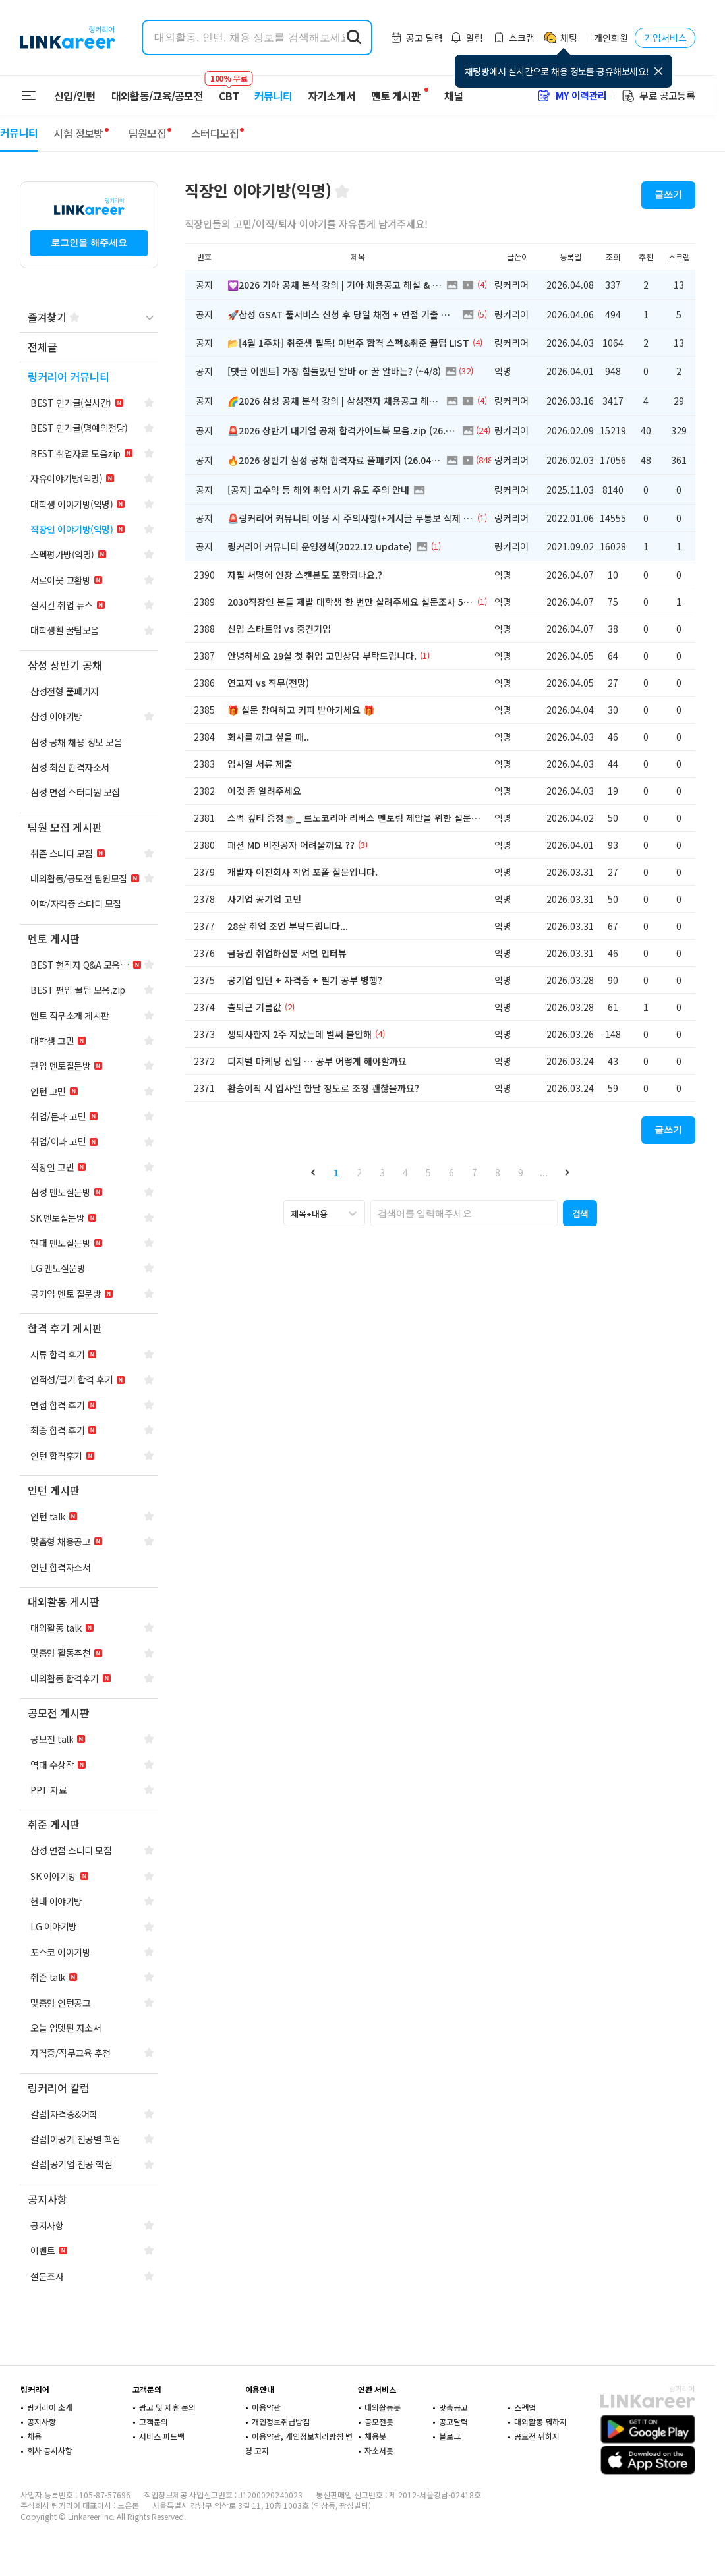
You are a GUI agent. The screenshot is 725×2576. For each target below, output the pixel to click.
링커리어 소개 (49, 2407)
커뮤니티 (273, 95)
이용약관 (266, 2407)
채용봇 (375, 2436)
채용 (34, 2436)
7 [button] (474, 1172)
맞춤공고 (453, 2407)
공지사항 (41, 2421)
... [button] (544, 1172)
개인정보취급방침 (281, 2421)
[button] (313, 1172)
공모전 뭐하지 (537, 2436)
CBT (229, 89)
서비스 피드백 (162, 2436)
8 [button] (497, 1172)
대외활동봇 (382, 2407)
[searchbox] (464, 1213)
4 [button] (405, 1172)
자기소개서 (331, 95)
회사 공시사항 (49, 2450)
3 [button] (382, 1172)
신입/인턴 (75, 95)
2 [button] (359, 1172)
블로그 (450, 2436)
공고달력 (453, 2421)
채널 (453, 95)
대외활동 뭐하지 (540, 2421)
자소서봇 (378, 2450)
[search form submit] (354, 37)
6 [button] (451, 1172)
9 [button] (520, 1172)
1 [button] (336, 1172)
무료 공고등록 (658, 95)
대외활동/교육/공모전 (157, 95)
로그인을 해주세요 (89, 242)
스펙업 (525, 2407)
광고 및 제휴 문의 (167, 2407)
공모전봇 (378, 2421)
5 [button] (428, 1172)
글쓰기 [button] (668, 194)
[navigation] (89, 347)
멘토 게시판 (395, 95)
